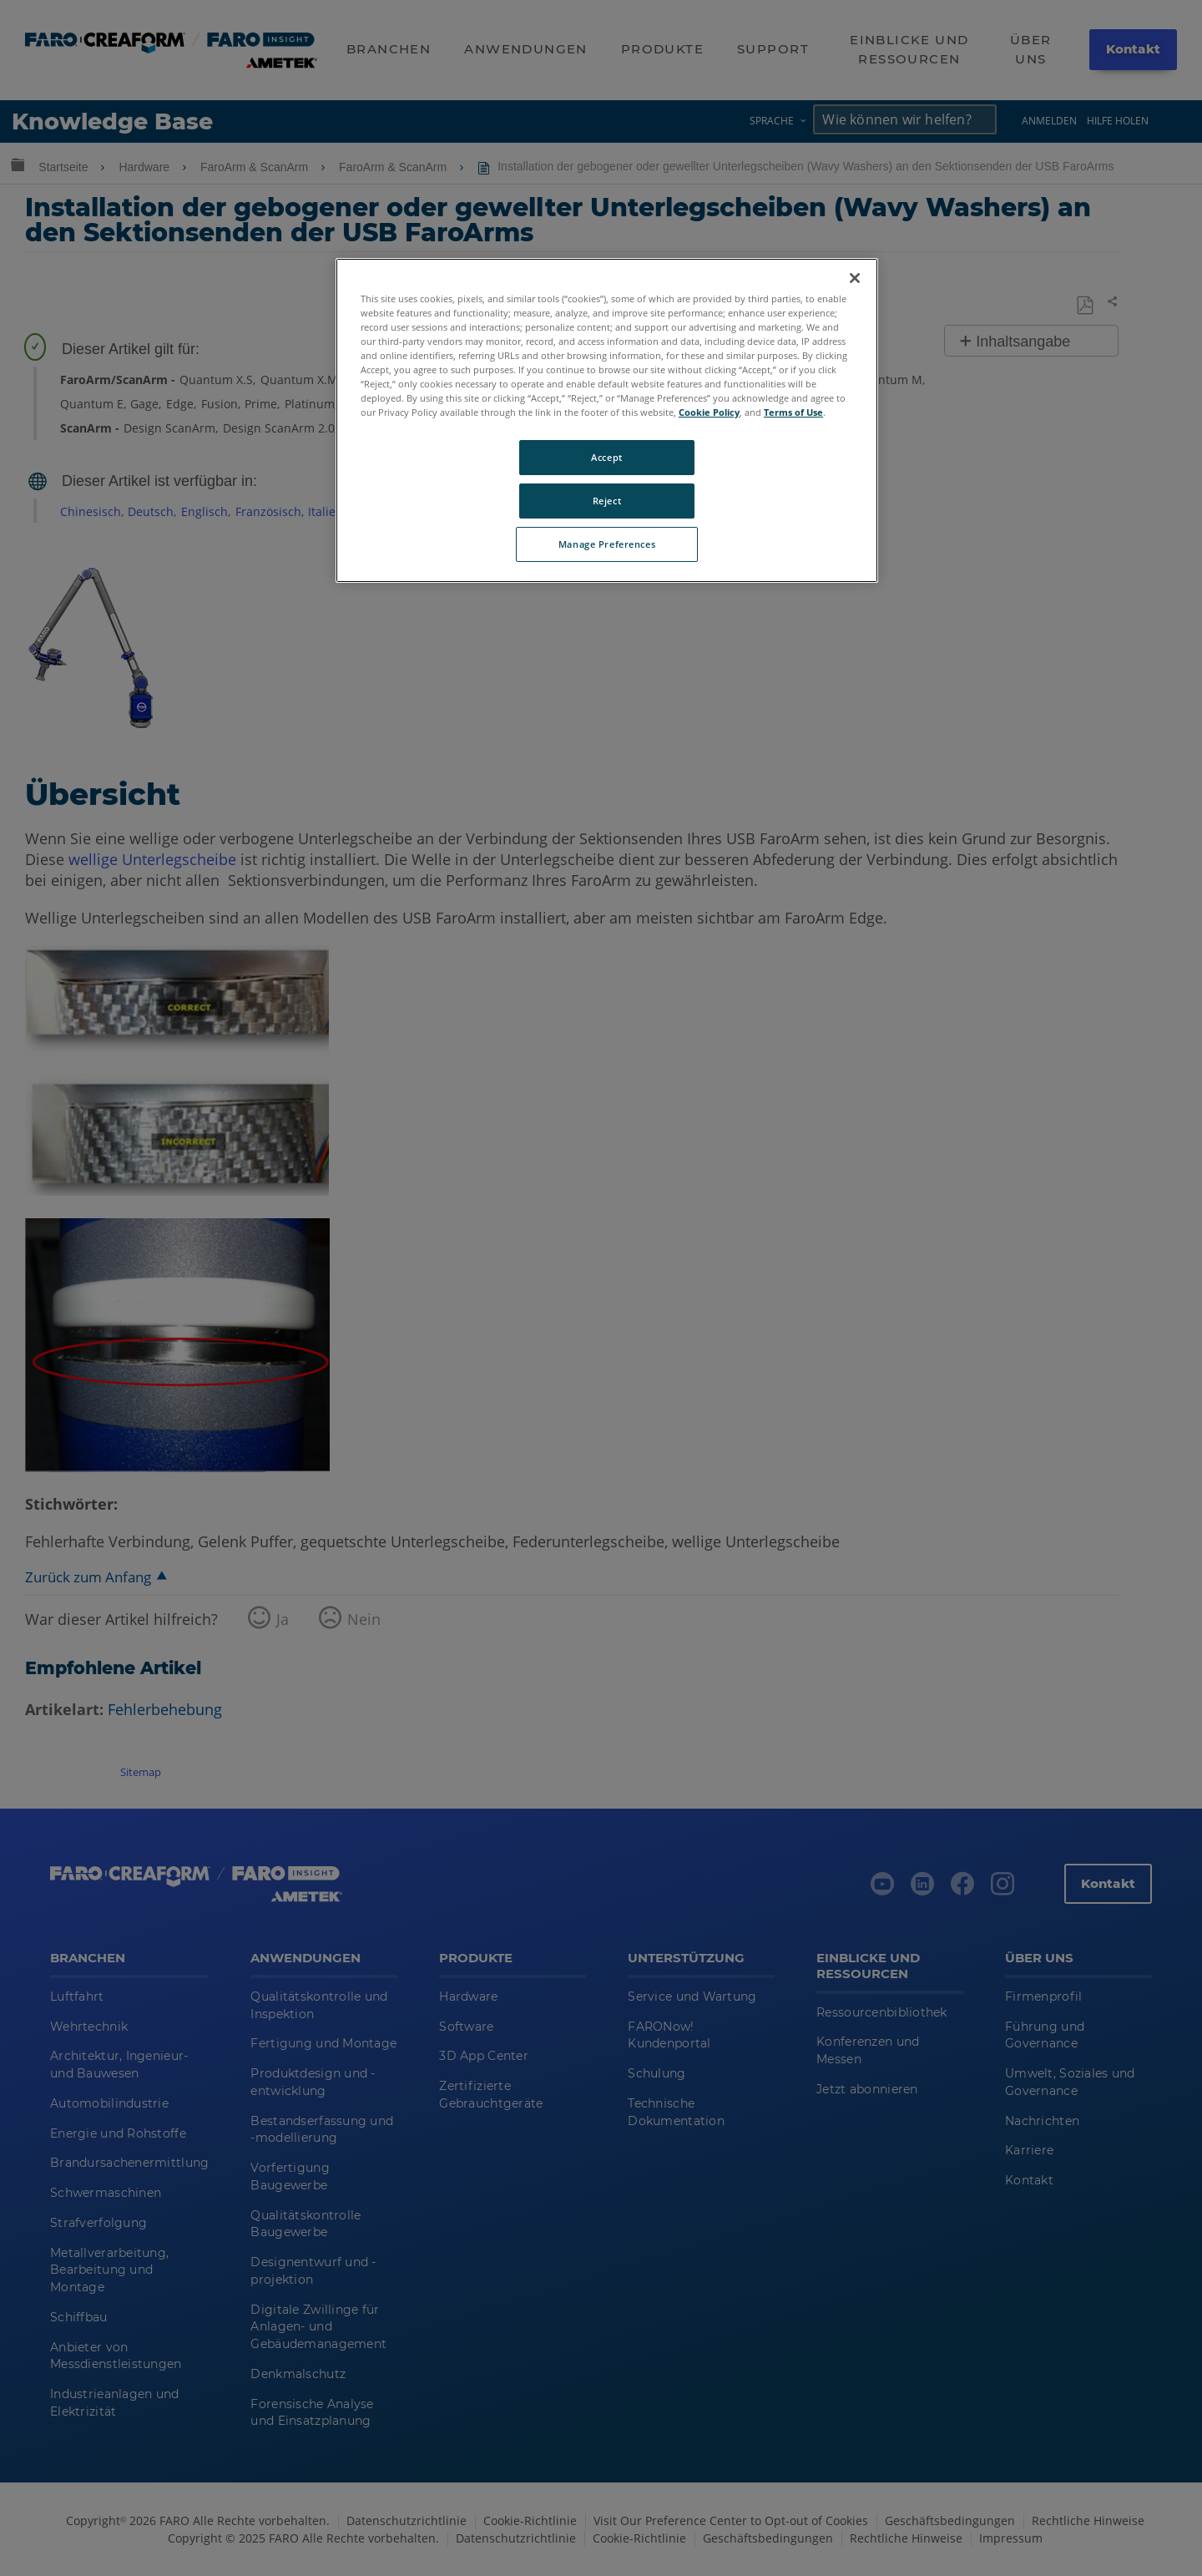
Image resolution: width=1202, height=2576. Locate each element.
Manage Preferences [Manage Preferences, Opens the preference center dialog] (606, 544)
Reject (607, 500)
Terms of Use (793, 412)
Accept (606, 457)
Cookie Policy (709, 412)
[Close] (854, 278)
